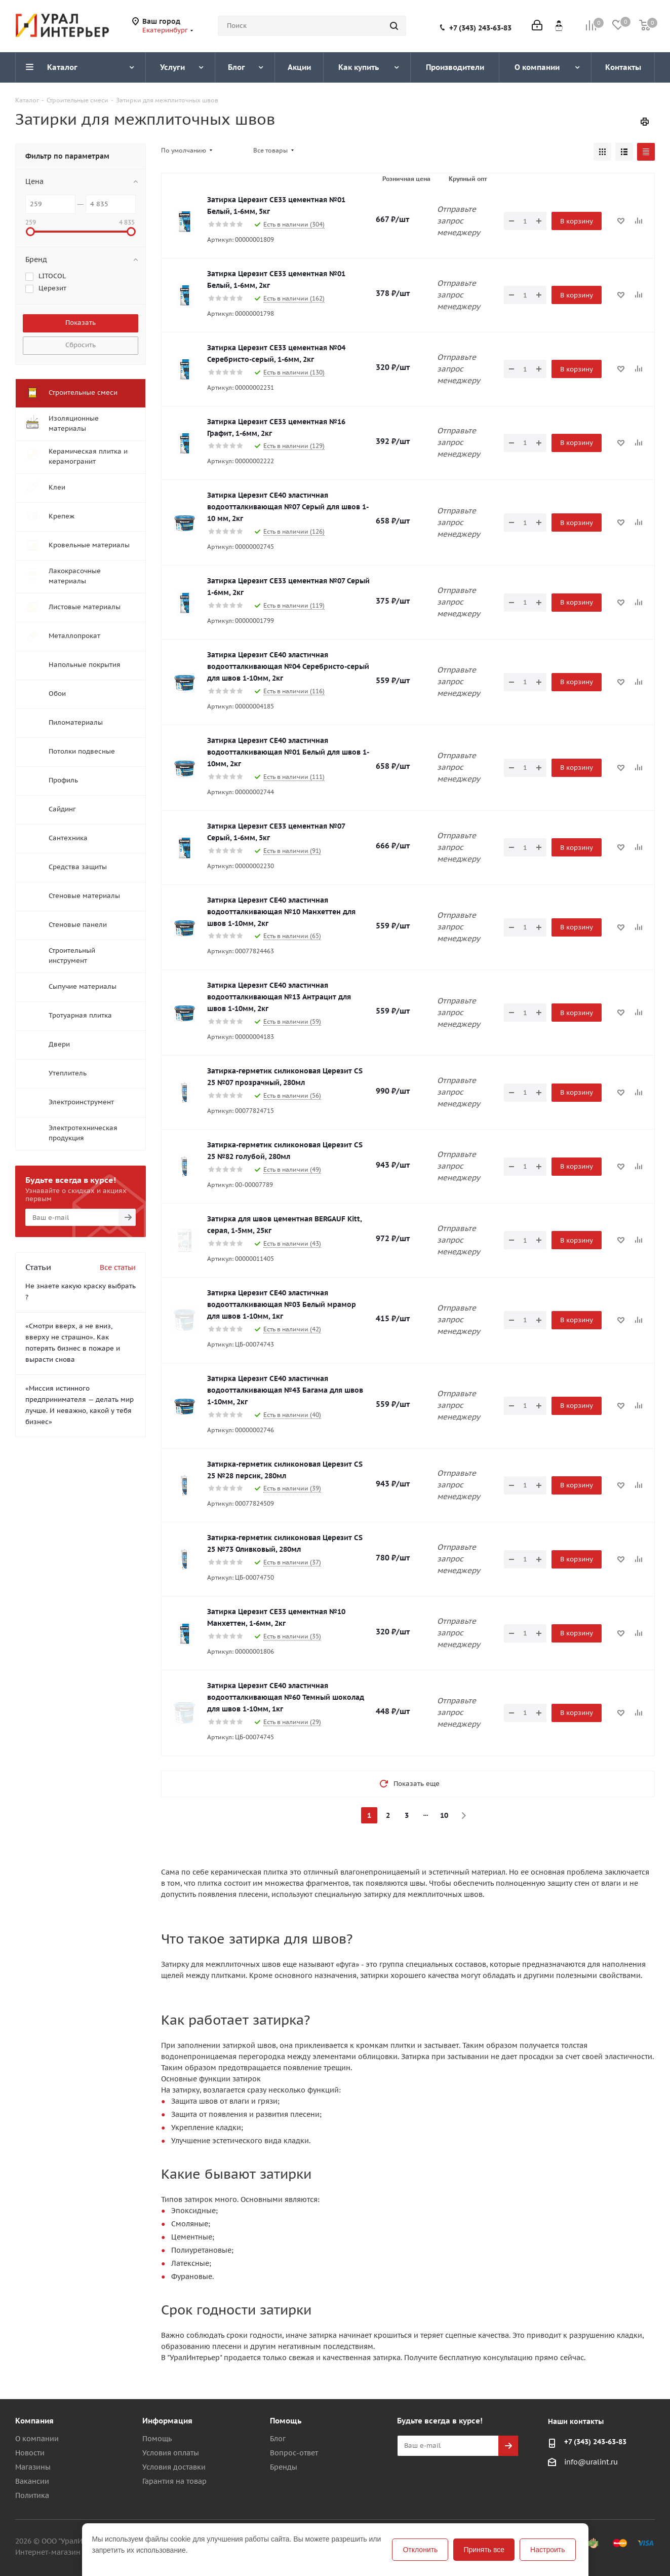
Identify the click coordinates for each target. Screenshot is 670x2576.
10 (444, 1815)
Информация (167, 2420)
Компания (34, 2420)
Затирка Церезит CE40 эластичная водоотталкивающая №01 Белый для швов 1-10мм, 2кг (288, 752)
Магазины (33, 2467)
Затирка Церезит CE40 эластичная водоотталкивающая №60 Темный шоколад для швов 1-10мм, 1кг (285, 1697)
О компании (37, 2438)
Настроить (547, 2550)
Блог (278, 2438)
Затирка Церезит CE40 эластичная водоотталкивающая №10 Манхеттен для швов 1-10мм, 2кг (281, 911)
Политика (32, 2495)
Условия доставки (174, 2467)
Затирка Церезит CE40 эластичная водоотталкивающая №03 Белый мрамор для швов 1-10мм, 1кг (281, 1304)
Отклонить (420, 2550)
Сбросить (80, 345)
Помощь (157, 2438)
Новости (30, 2452)
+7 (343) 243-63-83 (480, 27)
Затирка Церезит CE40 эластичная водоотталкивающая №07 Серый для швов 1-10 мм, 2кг (288, 507)
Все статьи (118, 1267)
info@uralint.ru (591, 2462)
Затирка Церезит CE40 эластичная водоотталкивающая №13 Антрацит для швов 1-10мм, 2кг (279, 997)
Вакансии (32, 2481)
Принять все (483, 2550)
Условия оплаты (170, 2452)
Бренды (283, 2467)
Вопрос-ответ (294, 2452)
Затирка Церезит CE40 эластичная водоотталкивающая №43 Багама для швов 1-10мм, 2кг (285, 1390)
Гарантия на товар (174, 2481)
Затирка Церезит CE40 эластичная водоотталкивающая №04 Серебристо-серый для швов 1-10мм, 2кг (288, 666)
